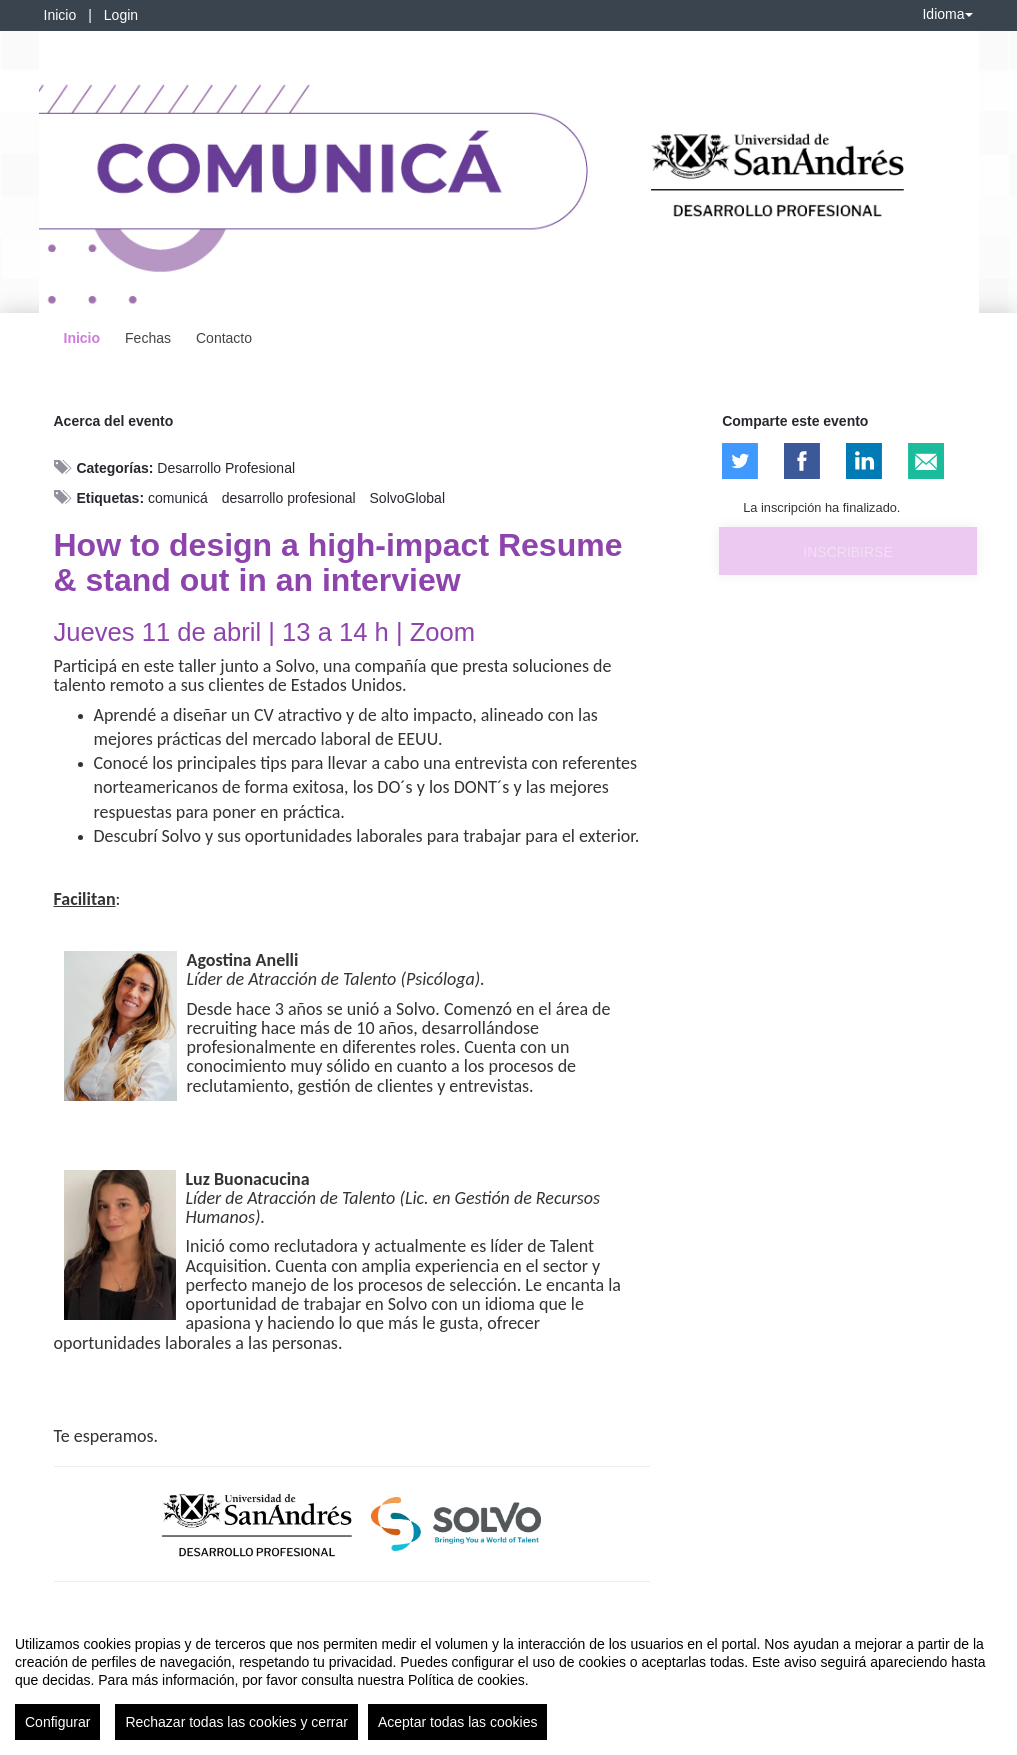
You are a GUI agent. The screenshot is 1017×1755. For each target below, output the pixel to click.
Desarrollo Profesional (226, 468)
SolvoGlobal (408, 498)
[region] (508, 1680)
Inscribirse (847, 552)
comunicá (178, 498)
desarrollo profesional (289, 498)
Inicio (60, 15)
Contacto (224, 338)
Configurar (57, 1722)
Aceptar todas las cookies (458, 1722)
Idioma (947, 14)
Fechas (148, 338)
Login (121, 15)
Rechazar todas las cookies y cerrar (236, 1722)
